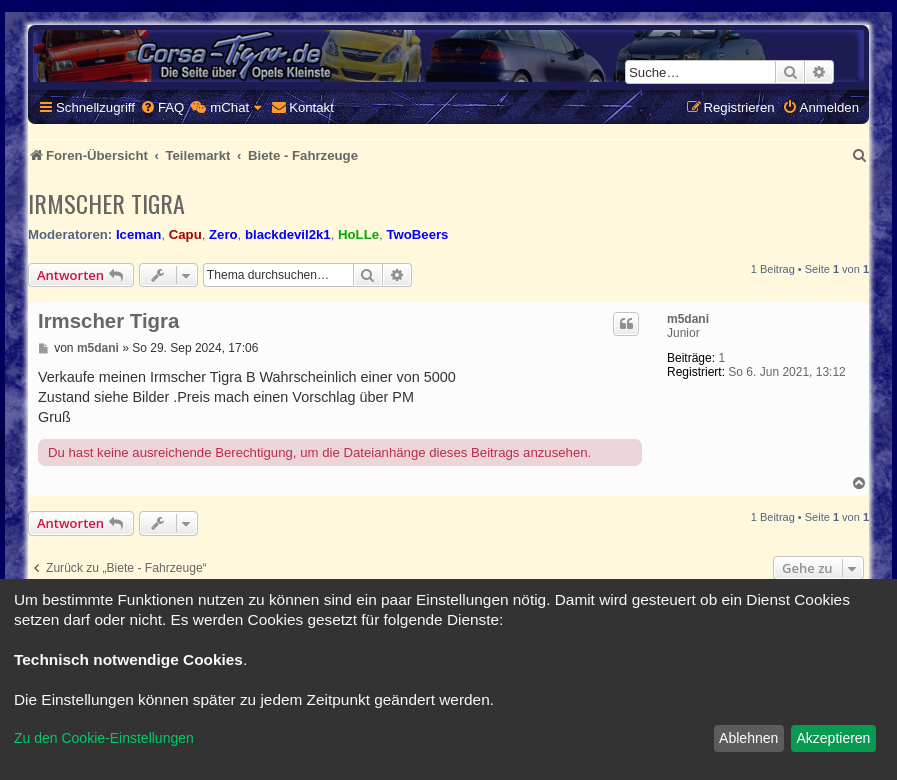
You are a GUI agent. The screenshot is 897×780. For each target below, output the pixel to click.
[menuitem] (162, 107)
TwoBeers (417, 234)
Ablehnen (748, 738)
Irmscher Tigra (106, 203)
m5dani (688, 319)
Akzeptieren (833, 738)
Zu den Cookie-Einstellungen (104, 738)
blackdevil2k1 (288, 234)
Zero (223, 234)
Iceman (138, 234)
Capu (185, 234)
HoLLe (358, 234)
